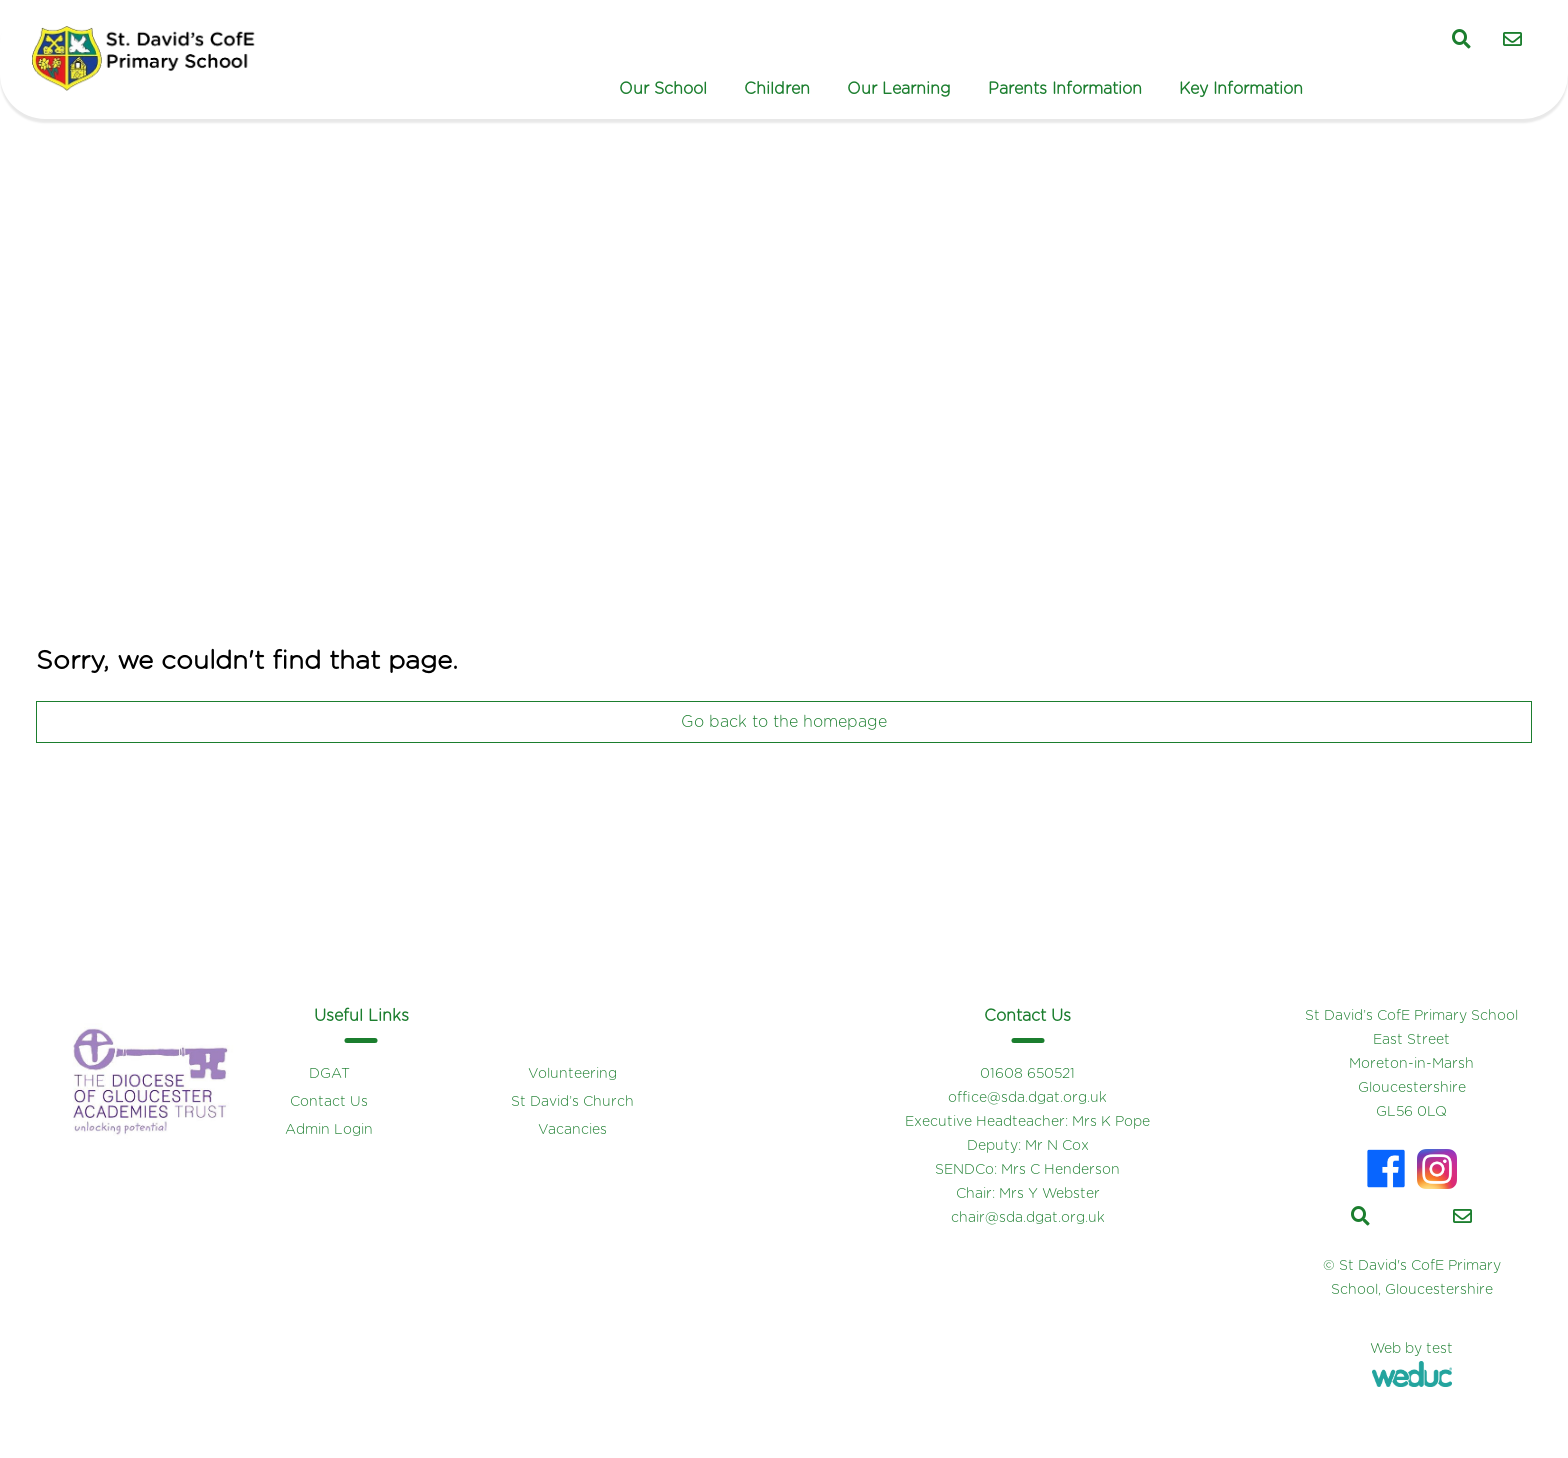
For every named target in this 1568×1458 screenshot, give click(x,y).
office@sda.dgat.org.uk (1027, 1098)
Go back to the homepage (784, 722)
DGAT (329, 1074)
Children (777, 89)
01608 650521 (1027, 1074)
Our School (663, 89)
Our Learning (899, 89)
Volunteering (572, 1074)
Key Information (1241, 89)
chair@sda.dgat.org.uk (1028, 1218)
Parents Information (1065, 89)
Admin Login (329, 1130)
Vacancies (572, 1130)
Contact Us (329, 1102)
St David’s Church (572, 1102)
